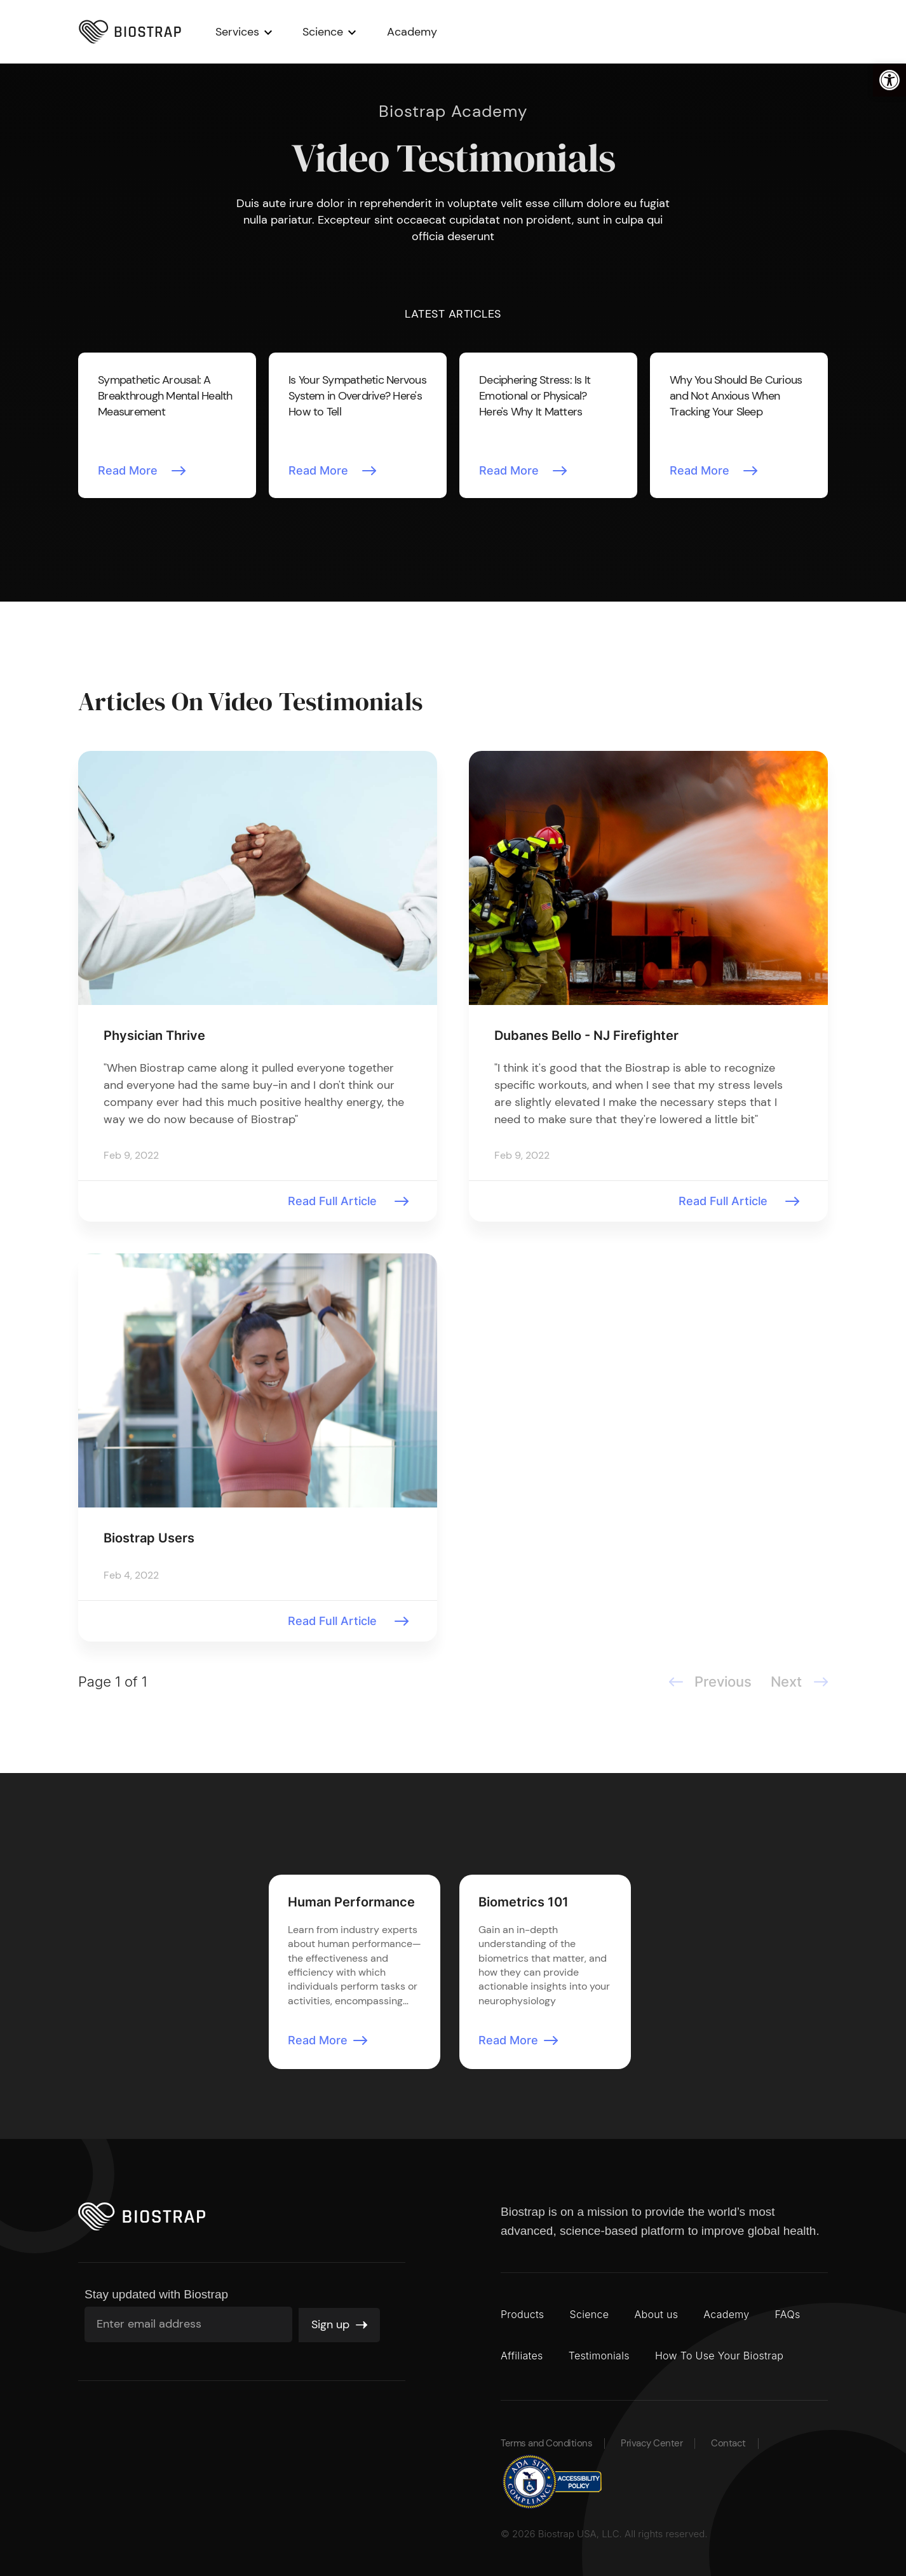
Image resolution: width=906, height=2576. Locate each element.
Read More (128, 470)
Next (815, 435)
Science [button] (345, 31)
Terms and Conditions (546, 2443)
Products (522, 2314)
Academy (435, 31)
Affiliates (522, 2355)
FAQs (788, 2314)
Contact (728, 2443)
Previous (91, 435)
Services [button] (260, 31)
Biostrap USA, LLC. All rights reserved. (623, 2534)
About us (656, 2314)
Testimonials (599, 2355)
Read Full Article (332, 1201)
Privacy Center (651, 2443)
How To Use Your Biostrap (719, 2355)
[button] (889, 80)
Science (589, 2314)
